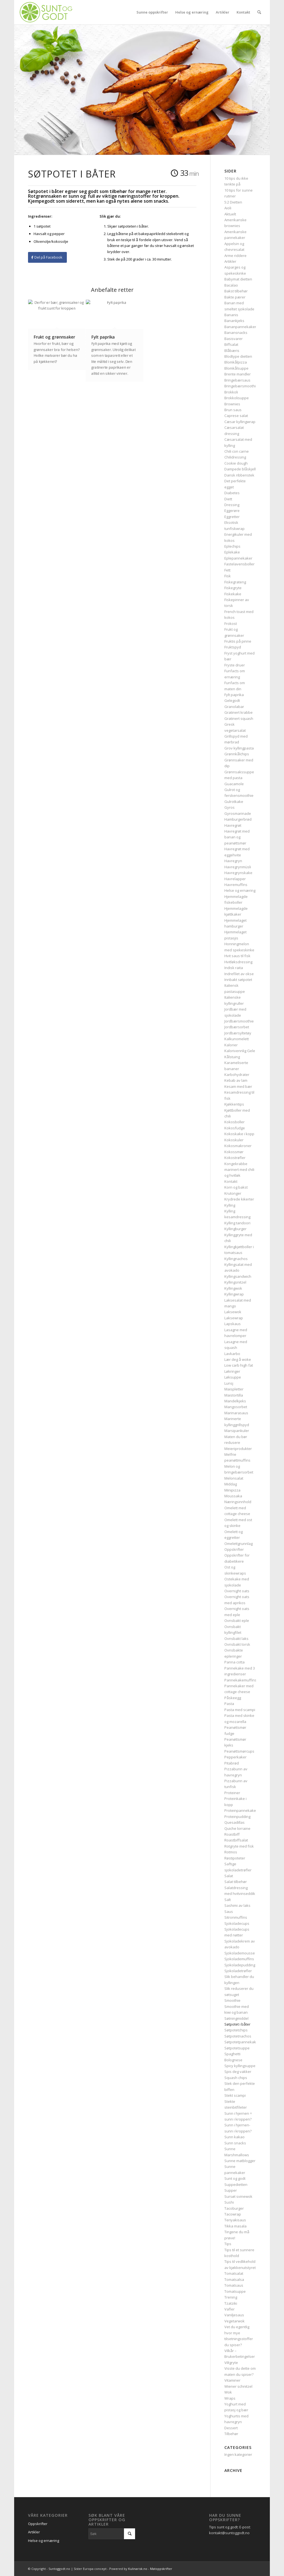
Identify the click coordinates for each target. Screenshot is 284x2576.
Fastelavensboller (239, 563)
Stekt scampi (235, 2095)
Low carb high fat (238, 1365)
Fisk (227, 575)
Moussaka (233, 1495)
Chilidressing (235, 457)
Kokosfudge (234, 1127)
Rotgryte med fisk (239, 1846)
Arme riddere (235, 255)
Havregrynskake (238, 872)
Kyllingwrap (234, 1294)
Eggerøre (232, 510)
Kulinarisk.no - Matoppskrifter (150, 2569)
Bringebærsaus (237, 380)
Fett (227, 570)
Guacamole (234, 783)
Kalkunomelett (236, 1038)
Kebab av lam (235, 1080)
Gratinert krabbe (238, 712)
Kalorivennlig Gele (239, 1050)
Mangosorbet (235, 1406)
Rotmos (230, 1851)
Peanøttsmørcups (239, 1751)
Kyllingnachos (236, 1258)
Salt (227, 1899)
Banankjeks (234, 320)
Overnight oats (236, 1590)
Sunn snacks (235, 2142)
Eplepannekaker (238, 558)
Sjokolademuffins (239, 1958)
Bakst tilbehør (236, 290)
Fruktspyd (232, 647)
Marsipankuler (236, 1430)
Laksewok (232, 1311)
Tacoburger (234, 2208)
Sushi (229, 2202)
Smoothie (232, 2000)
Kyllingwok (233, 1288)
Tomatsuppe (235, 2291)
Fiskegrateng (235, 581)
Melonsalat (233, 1478)
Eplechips (232, 546)
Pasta (229, 1703)
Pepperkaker (235, 1757)
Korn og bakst (236, 1187)
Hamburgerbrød (238, 819)
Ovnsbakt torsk (237, 1644)
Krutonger (232, 1193)
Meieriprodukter (238, 1448)
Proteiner (232, 1792)
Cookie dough (236, 463)
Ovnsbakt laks (236, 1638)
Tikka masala (235, 2226)
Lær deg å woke (237, 1359)
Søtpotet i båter (237, 2024)
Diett (228, 498)
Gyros (229, 807)
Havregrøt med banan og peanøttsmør (237, 837)
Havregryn (233, 860)
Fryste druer (234, 665)
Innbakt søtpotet (238, 979)
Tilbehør (231, 2433)
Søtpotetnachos (237, 2036)
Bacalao (231, 285)
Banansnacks (235, 332)
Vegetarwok (234, 2321)
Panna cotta (234, 1662)
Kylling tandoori (237, 1222)
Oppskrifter (234, 1549)
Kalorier (231, 1044)
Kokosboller (234, 1121)
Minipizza (232, 1490)
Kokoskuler (234, 1139)
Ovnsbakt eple (236, 1620)
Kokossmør (234, 1151)
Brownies (232, 403)
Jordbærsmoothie (239, 1021)
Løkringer (232, 1371)
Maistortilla (233, 1395)
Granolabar (234, 706)
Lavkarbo (232, 1353)
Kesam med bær (238, 1086)
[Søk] (259, 12)
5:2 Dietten (233, 202)
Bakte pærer (234, 297)
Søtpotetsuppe (237, 2048)
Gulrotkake (233, 801)
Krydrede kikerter (239, 1199)
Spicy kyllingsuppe (239, 2065)
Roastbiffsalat (236, 1840)
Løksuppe (232, 1377)
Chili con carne (236, 451)
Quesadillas (234, 1822)
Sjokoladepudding (239, 1964)
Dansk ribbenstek (239, 475)
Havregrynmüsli (237, 866)
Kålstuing (232, 1056)
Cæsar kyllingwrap (239, 421)
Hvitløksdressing (238, 961)
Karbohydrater (236, 1074)
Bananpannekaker (240, 326)
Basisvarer (233, 338)
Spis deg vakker (237, 2071)
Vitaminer (232, 2380)
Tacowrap (232, 2214)
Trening (230, 2297)
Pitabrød (231, 1763)
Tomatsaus (233, 2285)
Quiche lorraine (237, 1828)
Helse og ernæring (239, 890)
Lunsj (228, 1383)
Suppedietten (235, 2184)
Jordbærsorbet (236, 1026)
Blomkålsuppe (236, 368)
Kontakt (230, 1181)
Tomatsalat (233, 2273)
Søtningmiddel (236, 2018)
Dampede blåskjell (240, 469)
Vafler (229, 2309)
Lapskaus (232, 1323)
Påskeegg (232, 1697)
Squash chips (235, 2077)
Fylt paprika (234, 694)
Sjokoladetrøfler (238, 1970)
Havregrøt (232, 825)
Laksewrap (233, 1317)
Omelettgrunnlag (238, 1543)
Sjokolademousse (239, 1953)
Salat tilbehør (235, 1881)
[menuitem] (152, 12)
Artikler (230, 261)
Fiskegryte (233, 587)
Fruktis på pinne (237, 641)
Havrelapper (235, 878)
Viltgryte (231, 2362)
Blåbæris (231, 350)
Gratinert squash (238, 718)
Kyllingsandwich (237, 1276)
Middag (230, 1484)
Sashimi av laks (237, 1905)
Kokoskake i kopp (239, 1133)
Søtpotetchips (236, 2030)
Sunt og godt (234, 2178)
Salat (228, 1875)
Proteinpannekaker (240, 1810)
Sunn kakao (234, 2136)
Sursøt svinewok (238, 2196)
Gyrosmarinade (237, 813)
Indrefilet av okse (239, 973)
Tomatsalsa (234, 2279)
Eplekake (232, 552)
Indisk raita (233, 967)
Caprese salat (236, 415)
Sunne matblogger (239, 2160)
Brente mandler (237, 374)
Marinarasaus (236, 1412)
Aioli (227, 207)
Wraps (229, 2398)
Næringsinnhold (237, 1501)
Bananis (231, 314)
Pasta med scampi (239, 1709)
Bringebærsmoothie (241, 385)
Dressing (231, 504)
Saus (228, 1911)
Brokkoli (231, 392)
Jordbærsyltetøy (237, 1033)
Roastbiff (232, 1834)
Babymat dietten (238, 279)
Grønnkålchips (236, 753)
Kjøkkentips (234, 1104)
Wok (228, 2392)
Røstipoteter (234, 1858)
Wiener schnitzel (238, 2386)
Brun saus (233, 409)
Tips (227, 2243)
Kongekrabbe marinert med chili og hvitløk (239, 1169)
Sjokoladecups (236, 1923)
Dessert (231, 2427)
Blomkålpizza (235, 362)
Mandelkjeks (235, 1400)
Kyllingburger (235, 1228)
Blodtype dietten (238, 356)
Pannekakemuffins (240, 1680)
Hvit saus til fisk (237, 955)
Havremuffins (235, 884)
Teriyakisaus (235, 2219)
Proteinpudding (237, 1816)
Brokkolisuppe (236, 397)
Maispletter (234, 1389)
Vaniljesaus (234, 2314)
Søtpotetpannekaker (242, 2041)
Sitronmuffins (235, 1917)
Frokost (230, 623)
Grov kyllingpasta (239, 748)
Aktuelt (230, 214)
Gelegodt (232, 700)
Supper (230, 2190)
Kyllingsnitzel (235, 1282)
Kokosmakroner (238, 1145)
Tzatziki (230, 2303)
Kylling (229, 1205)
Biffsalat (231, 344)
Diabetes (232, 492)
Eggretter (232, 516)
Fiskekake (232, 593)
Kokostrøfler (234, 1157)
